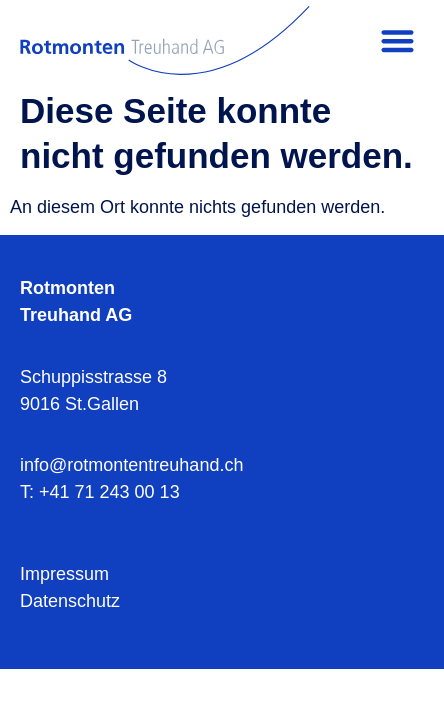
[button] (397, 40)
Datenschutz (70, 601)
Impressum (64, 574)
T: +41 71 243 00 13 (100, 492)
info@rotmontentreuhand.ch (131, 465)
